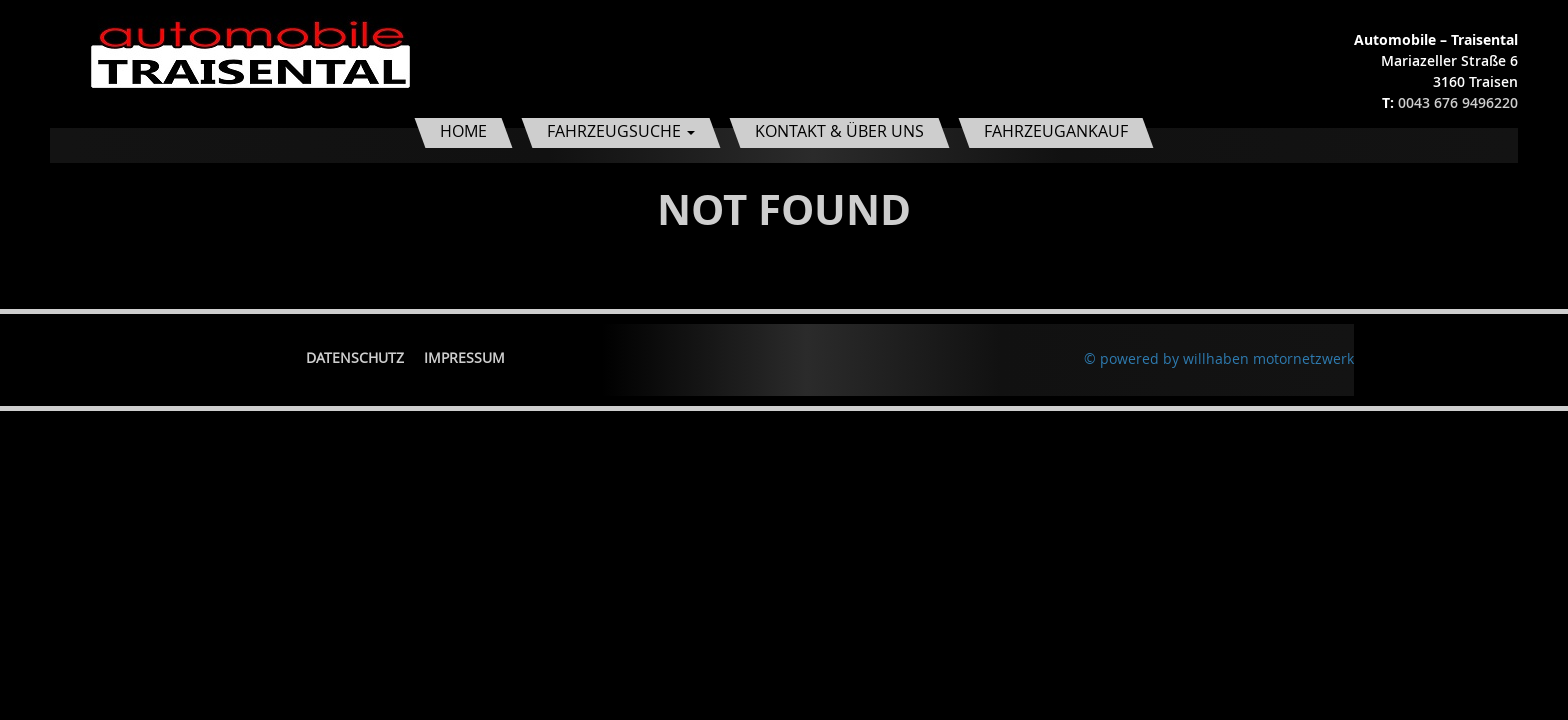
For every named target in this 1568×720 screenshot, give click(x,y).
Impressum (464, 357)
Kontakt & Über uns (839, 131)
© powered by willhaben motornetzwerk (1219, 358)
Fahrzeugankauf (1056, 131)
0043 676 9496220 (1458, 102)
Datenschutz (355, 357)
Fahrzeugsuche (621, 131)
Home (463, 131)
